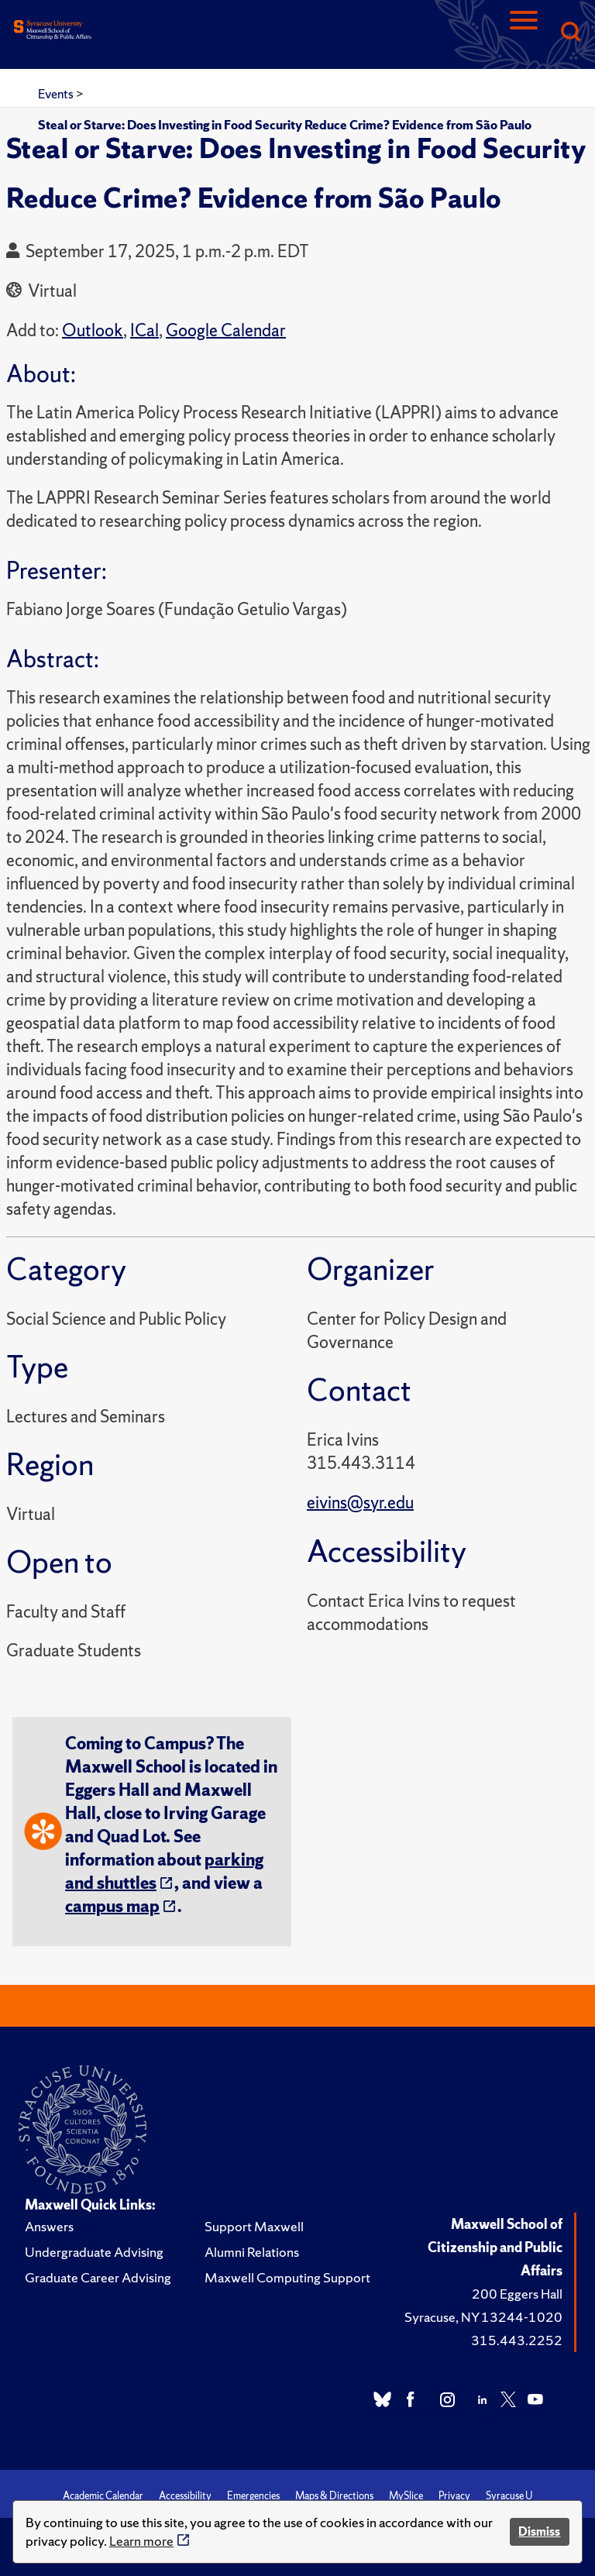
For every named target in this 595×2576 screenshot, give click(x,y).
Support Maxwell (254, 2226)
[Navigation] (523, 33)
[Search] (570, 33)
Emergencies (253, 2495)
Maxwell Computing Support (287, 2277)
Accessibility (185, 2495)
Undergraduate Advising (94, 2252)
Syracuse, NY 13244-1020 (483, 2317)
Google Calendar (226, 330)
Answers (49, 2226)
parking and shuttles (164, 1871)
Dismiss (539, 2531)
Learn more (141, 2541)
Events (57, 93)
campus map (112, 1906)
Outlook (92, 330)
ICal (144, 330)
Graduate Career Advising (98, 2277)
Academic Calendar (103, 2495)
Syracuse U (509, 2495)
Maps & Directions (334, 2495)
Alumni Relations (252, 2252)
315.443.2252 (516, 2340)
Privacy (454, 2495)
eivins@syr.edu (360, 1502)
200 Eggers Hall (517, 2294)
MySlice (406, 2495)
